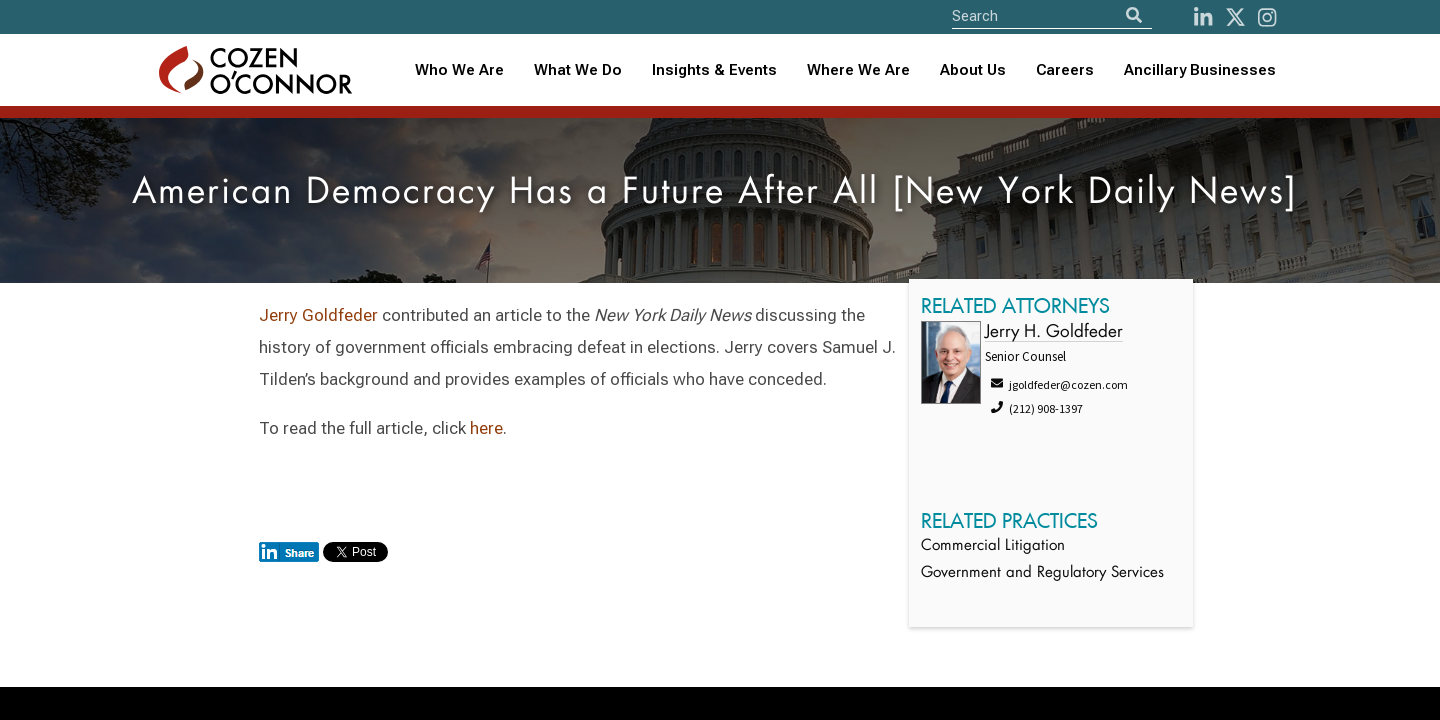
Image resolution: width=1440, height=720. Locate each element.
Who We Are (459, 70)
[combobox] (714, 70)
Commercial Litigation (993, 546)
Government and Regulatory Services (1042, 573)
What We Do (578, 70)
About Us (973, 70)
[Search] (1134, 15)
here (486, 428)
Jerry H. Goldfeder (1054, 332)
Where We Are (858, 70)
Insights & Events (714, 70)
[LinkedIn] (1203, 17)
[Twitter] (1235, 17)
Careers (1065, 70)
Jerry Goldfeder (320, 315)
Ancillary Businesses (1200, 70)
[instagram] (1267, 17)
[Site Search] (1052, 15)
